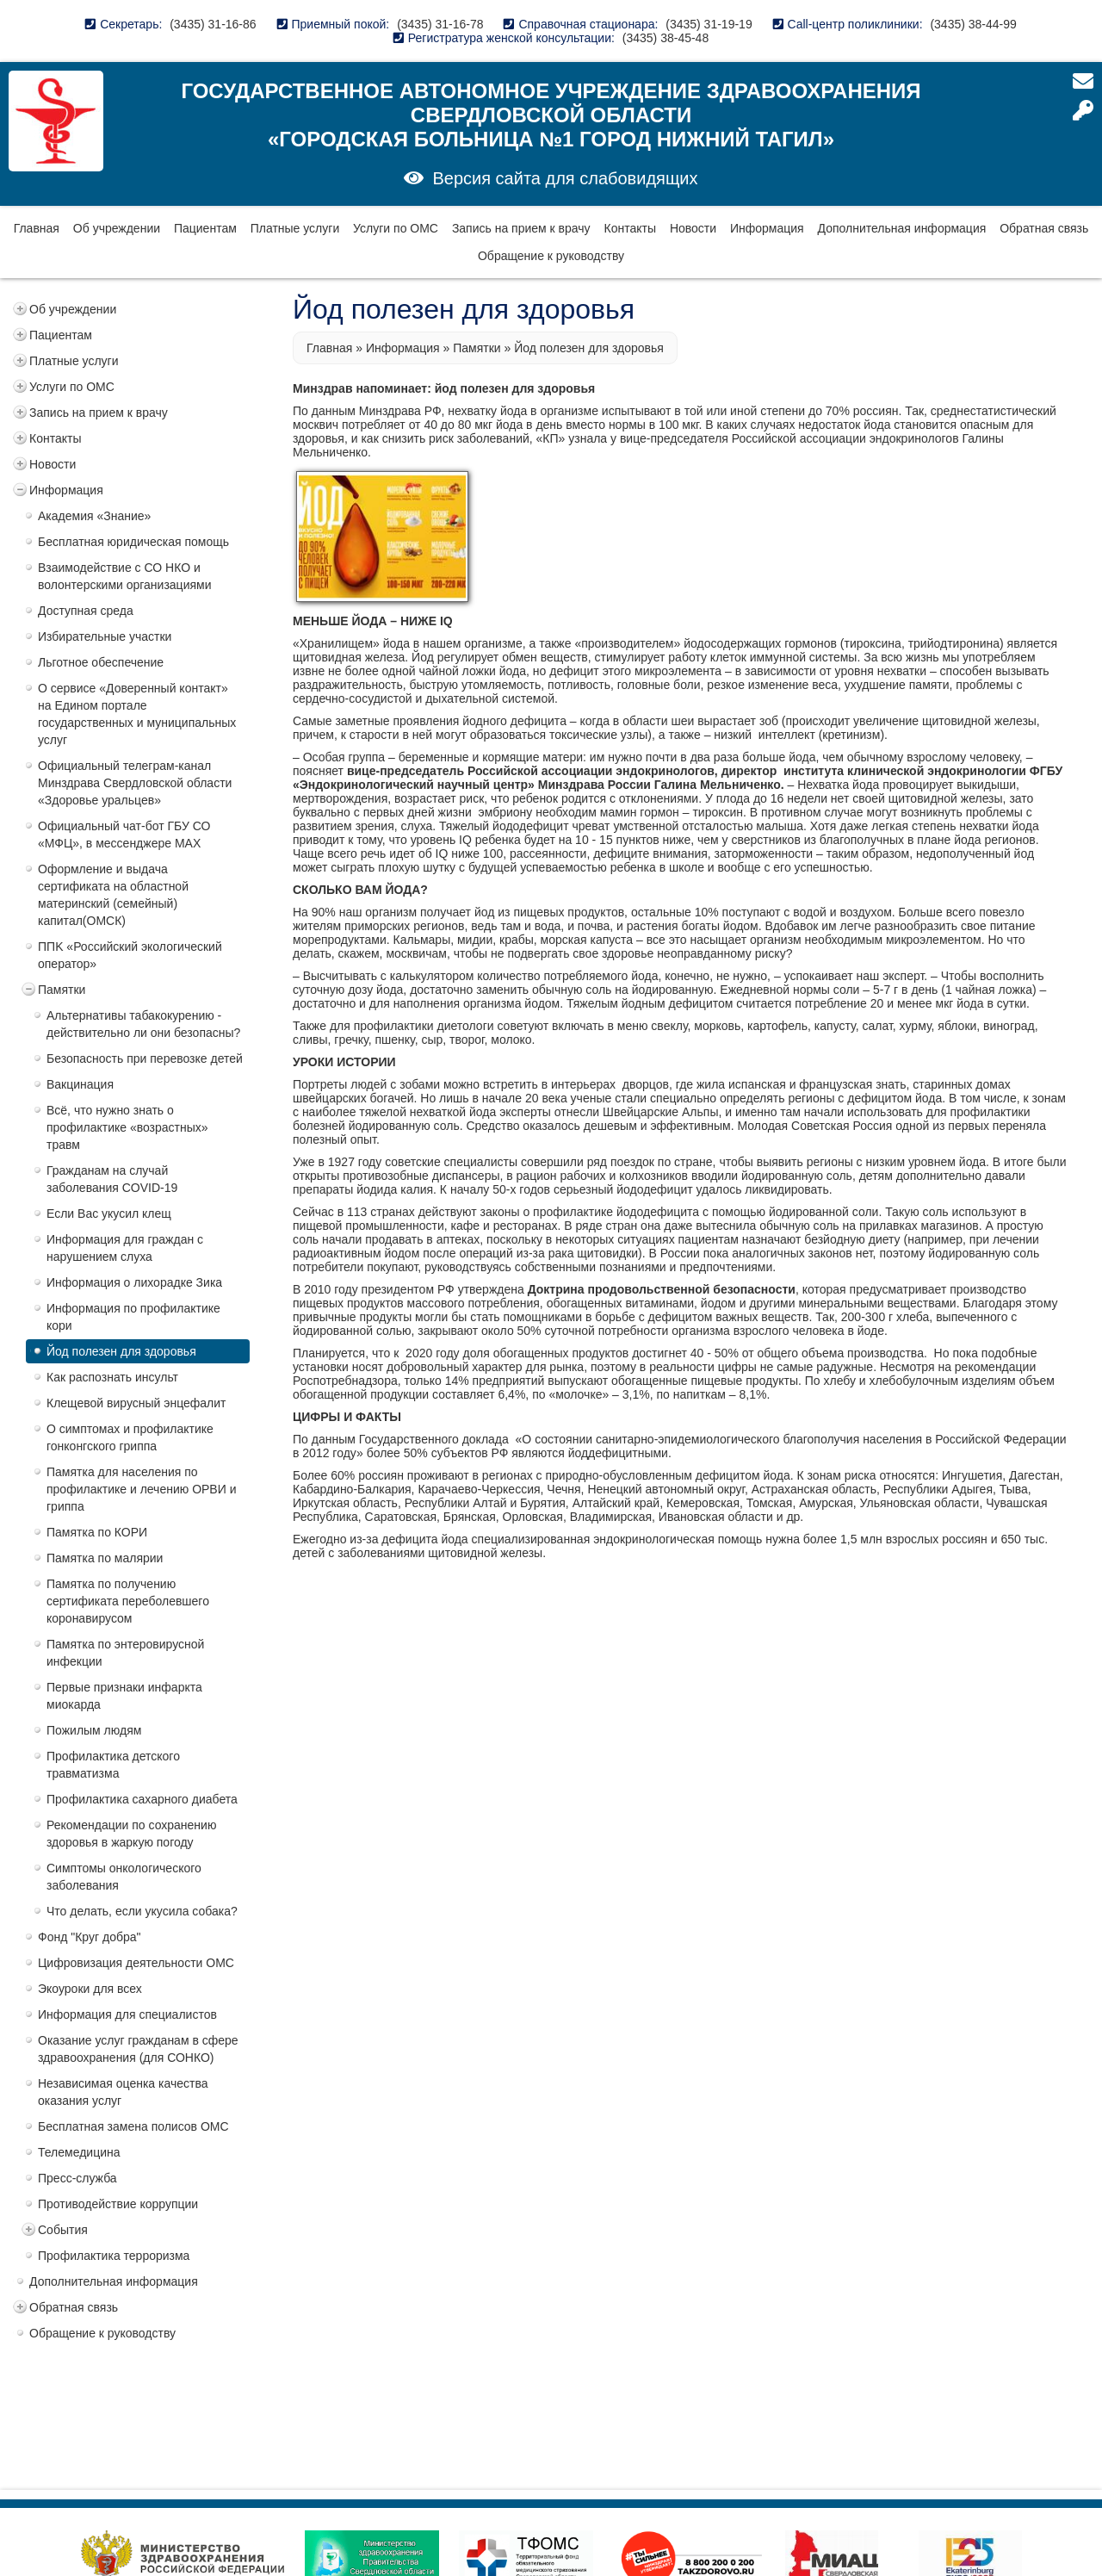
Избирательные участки (104, 636)
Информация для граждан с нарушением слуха (124, 1247)
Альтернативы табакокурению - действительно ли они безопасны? (143, 1024)
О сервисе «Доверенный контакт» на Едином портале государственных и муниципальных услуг (137, 714)
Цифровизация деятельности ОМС (136, 1963)
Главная (36, 228)
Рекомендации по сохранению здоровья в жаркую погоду (131, 1833)
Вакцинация (80, 1084)
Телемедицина (79, 2152)
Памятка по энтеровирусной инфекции (125, 1652)
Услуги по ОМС (395, 228)
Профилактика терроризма (113, 2256)
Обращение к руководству (551, 256)
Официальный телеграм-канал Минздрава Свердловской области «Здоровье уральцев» (135, 783)
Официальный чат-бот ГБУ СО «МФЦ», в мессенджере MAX (124, 834)
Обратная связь (1044, 228)
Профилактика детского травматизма (113, 1764)
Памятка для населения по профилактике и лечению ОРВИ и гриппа (141, 1489)
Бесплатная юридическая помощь (133, 542)
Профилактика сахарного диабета (142, 1799)
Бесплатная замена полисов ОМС (133, 2126)
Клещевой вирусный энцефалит (136, 1403)
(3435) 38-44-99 (973, 24)
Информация (767, 228)
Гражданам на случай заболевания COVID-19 (111, 1179)
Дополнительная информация (902, 228)
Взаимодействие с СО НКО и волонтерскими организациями (125, 576)
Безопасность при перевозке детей (144, 1058)
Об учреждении (116, 228)
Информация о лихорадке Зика (134, 1282)
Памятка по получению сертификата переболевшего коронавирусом (127, 1601)
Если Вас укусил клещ (108, 1213)
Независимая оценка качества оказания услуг (123, 2091)
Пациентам (205, 228)
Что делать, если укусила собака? (142, 1911)
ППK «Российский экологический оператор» (130, 955)
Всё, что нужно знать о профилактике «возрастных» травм (127, 1127)
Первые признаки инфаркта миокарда (124, 1695)
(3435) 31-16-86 (213, 24)
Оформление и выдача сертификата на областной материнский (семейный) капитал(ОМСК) (113, 895)
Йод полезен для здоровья (121, 1351)
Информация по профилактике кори (133, 1316)
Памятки (61, 989)
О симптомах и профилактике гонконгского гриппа (130, 1437)
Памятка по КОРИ (96, 1532)
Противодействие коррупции (118, 2204)
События (63, 2230)
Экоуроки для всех (90, 1989)
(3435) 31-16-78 (440, 24)
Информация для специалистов (127, 2014)
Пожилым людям (93, 1730)
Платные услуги (295, 228)
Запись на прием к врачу (521, 228)
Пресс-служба (77, 2178)
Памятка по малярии (104, 1558)
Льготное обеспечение (101, 662)
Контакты (630, 228)
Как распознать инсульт (112, 1377)
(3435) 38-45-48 (665, 38)
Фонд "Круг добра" (89, 1937)
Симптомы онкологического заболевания (123, 1876)
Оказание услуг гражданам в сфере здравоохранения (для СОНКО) (138, 2048)
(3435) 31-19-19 (709, 24)
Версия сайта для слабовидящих (564, 178)
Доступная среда (85, 611)
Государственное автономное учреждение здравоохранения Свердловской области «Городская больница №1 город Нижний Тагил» (550, 115)
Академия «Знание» (94, 516)
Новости (693, 228)
